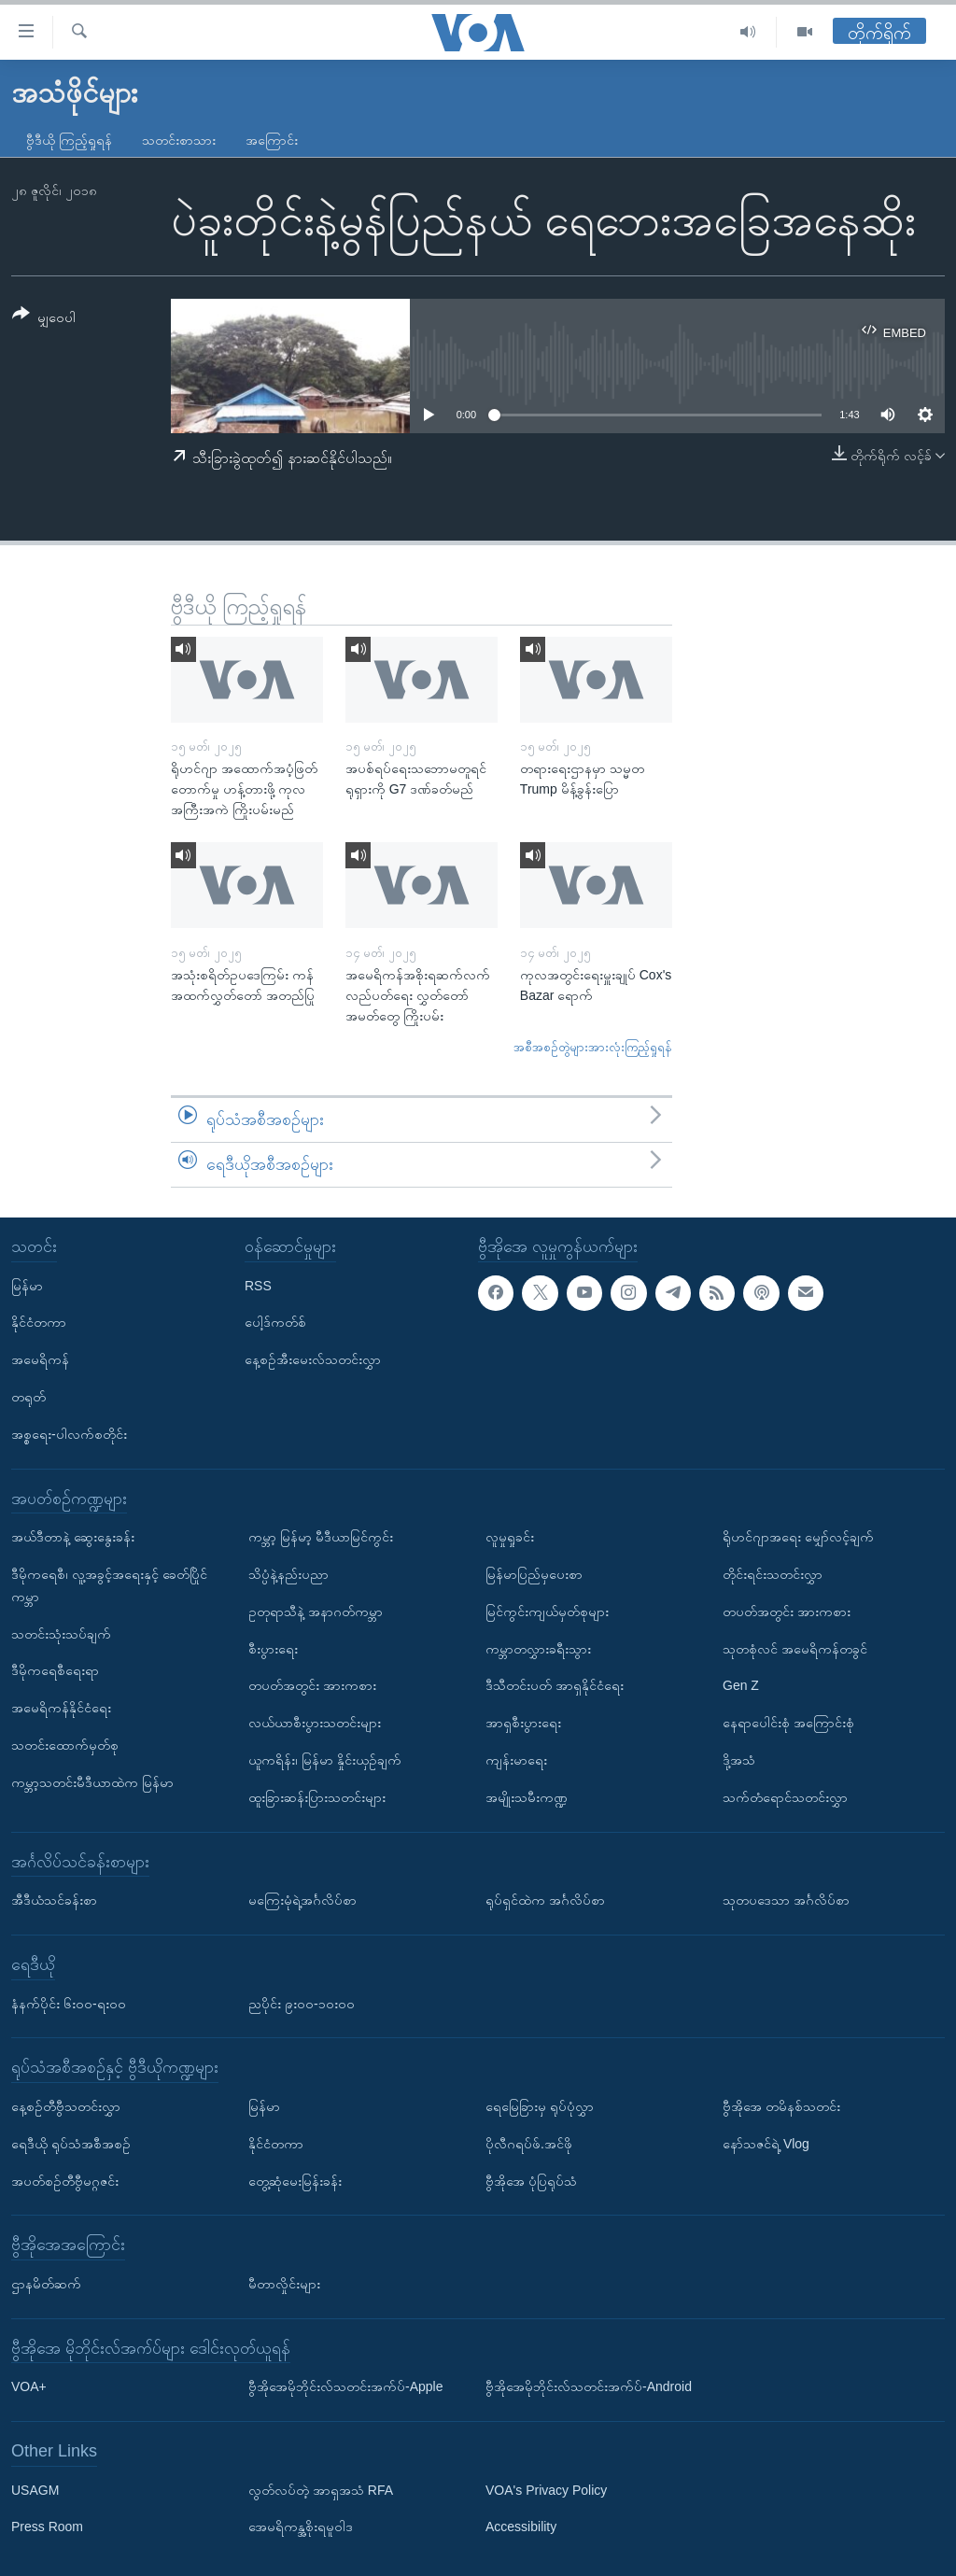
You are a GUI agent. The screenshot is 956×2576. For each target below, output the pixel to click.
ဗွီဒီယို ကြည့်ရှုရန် (69, 140)
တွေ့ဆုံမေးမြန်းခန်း (295, 2180)
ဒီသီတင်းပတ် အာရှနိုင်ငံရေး (554, 1685)
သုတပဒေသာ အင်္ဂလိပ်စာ (786, 1900)
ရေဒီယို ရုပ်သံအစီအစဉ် (71, 2142)
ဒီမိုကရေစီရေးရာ (55, 1670)
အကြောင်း (272, 140)
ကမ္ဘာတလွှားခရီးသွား (538, 1647)
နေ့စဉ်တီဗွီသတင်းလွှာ (65, 2106)
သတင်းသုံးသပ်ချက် (61, 1633)
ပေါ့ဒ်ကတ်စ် (275, 1322)
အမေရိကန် (40, 1359)
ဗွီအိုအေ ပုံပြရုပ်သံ (531, 2180)
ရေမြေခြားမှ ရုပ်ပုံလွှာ (539, 2106)
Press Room (47, 2526)
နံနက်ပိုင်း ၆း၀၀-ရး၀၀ (68, 2002)
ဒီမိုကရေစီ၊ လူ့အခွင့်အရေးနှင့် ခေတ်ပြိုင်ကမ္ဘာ (109, 1585)
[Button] (44, 319)
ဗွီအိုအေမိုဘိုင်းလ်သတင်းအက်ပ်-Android (588, 2386)
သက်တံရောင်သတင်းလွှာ (785, 1796)
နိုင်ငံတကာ (38, 1322)
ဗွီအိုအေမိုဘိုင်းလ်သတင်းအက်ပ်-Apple (345, 2386)
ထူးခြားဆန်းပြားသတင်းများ (317, 1796)
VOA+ (29, 2386)
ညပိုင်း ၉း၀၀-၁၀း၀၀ (301, 2002)
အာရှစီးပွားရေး (523, 1722)
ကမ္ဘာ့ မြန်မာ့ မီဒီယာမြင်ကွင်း (320, 1536)
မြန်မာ (27, 1284)
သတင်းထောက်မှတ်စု (65, 1745)
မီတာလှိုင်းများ (284, 2283)
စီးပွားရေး (273, 1647)
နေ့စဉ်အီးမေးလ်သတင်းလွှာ (313, 1359)
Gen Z (741, 1685)
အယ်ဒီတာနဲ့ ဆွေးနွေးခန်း (72, 1536)
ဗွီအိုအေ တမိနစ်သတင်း (781, 2106)
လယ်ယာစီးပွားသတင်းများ (314, 1722)
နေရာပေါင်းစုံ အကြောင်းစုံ (788, 1722)
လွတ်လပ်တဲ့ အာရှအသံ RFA (320, 2489)
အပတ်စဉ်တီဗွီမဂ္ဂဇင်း (65, 2180)
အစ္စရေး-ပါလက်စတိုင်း (69, 1433)
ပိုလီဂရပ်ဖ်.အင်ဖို (528, 2142)
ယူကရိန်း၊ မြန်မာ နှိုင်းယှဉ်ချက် (324, 1760)
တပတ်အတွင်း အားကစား (312, 1685)
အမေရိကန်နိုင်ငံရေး (61, 1707)
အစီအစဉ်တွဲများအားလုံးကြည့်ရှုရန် (592, 1047)
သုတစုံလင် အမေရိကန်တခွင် (795, 1647)
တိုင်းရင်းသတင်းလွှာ (772, 1574)
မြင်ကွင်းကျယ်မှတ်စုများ (547, 1610)
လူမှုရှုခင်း (509, 1536)
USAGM (35, 2489)
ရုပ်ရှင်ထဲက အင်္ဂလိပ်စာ (545, 1900)
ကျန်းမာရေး (516, 1760)
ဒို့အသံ (739, 1760)
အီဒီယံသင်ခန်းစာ (54, 1900)
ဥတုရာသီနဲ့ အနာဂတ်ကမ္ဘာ (315, 1610)
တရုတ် (28, 1396)
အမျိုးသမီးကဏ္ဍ (526, 1796)
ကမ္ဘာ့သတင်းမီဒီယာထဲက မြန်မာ (92, 1781)
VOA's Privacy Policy (546, 2489)
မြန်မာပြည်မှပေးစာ (534, 1574)
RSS (258, 1284)
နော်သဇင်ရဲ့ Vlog (766, 2142)
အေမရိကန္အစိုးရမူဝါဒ (300, 2526)
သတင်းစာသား (179, 140)
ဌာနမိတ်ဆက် (46, 2283)
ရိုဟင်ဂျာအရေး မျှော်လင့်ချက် (798, 1536)
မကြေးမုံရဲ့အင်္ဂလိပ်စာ (302, 1900)
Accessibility (520, 2526)
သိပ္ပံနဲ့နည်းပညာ (288, 1574)
